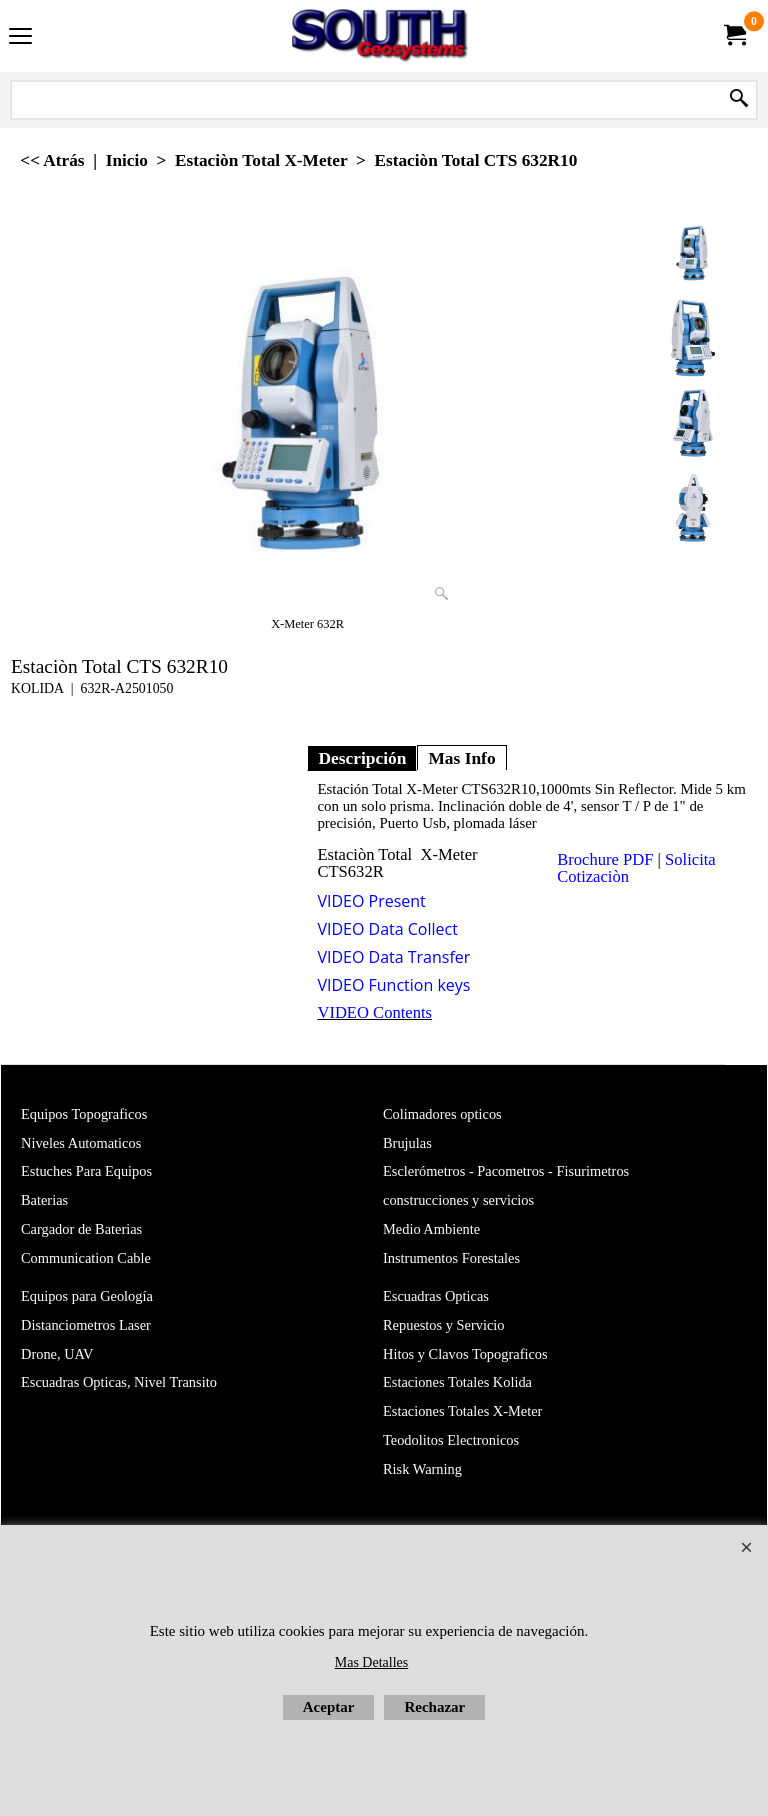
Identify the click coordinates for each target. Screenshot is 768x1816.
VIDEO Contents (374, 1012)
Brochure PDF (605, 859)
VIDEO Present (371, 901)
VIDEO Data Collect (387, 929)
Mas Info (461, 758)
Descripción (362, 758)
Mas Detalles (371, 1662)
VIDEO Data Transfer (393, 957)
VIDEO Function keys (393, 985)
